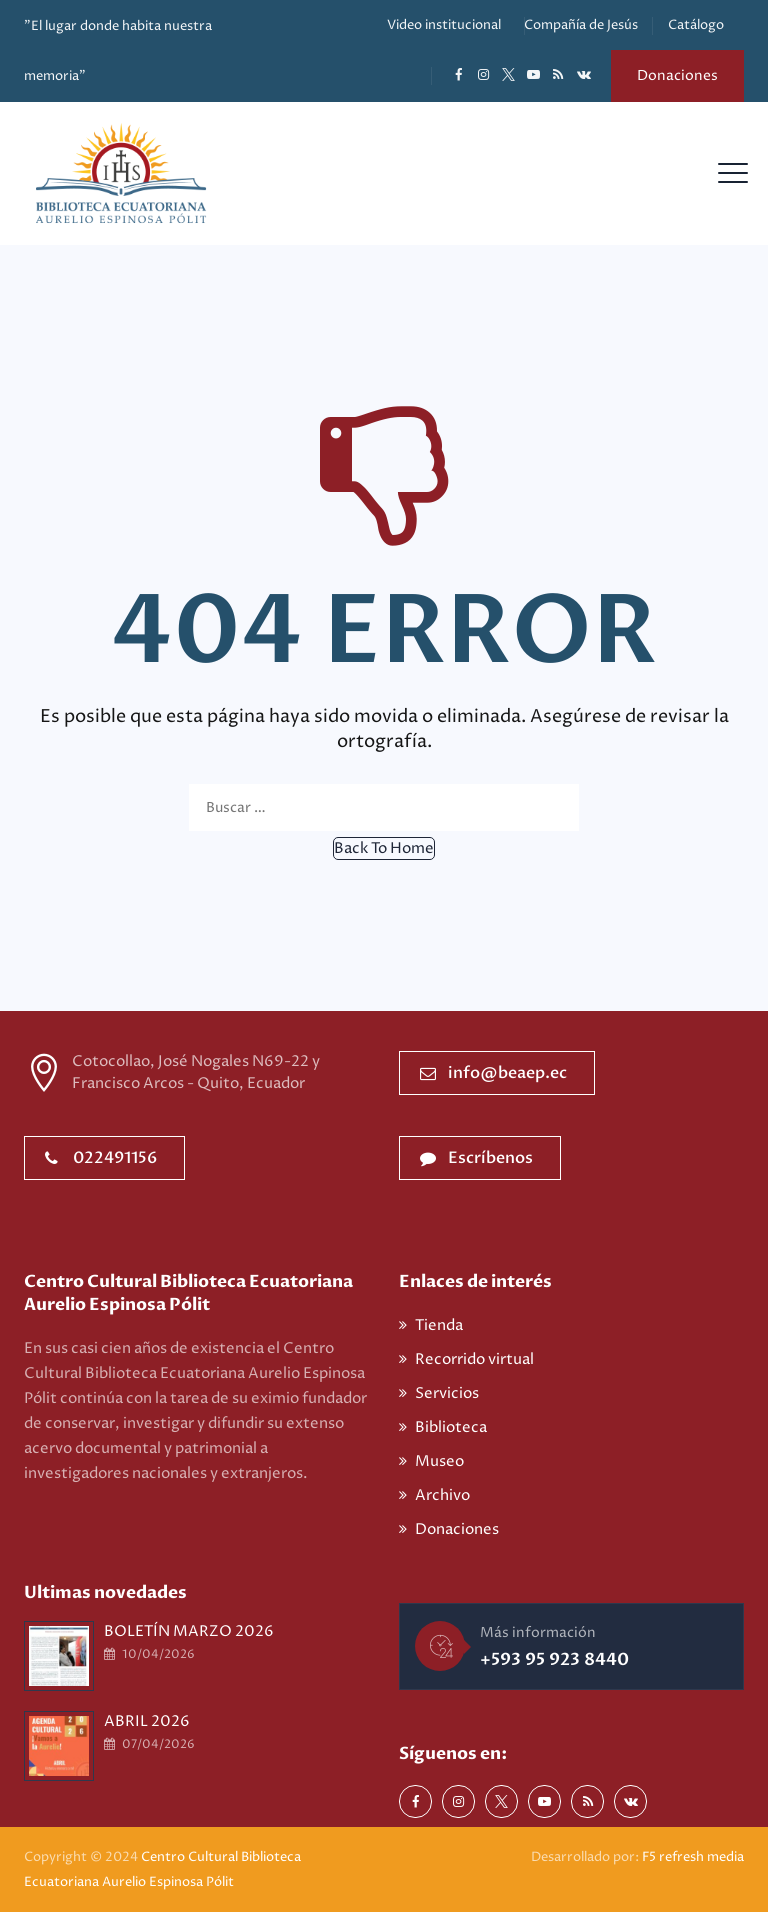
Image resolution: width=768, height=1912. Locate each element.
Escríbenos (476, 1158)
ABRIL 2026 (147, 1721)
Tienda (439, 1325)
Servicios (447, 1393)
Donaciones (677, 75)
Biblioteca (451, 1427)
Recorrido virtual (474, 1359)
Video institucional (444, 25)
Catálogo (696, 25)
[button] (384, 848)
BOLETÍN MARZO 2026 (189, 1631)
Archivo (442, 1495)
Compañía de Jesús (581, 25)
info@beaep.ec (493, 1073)
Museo (439, 1461)
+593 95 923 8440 (554, 1659)
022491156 (101, 1158)
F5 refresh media (693, 1857)
